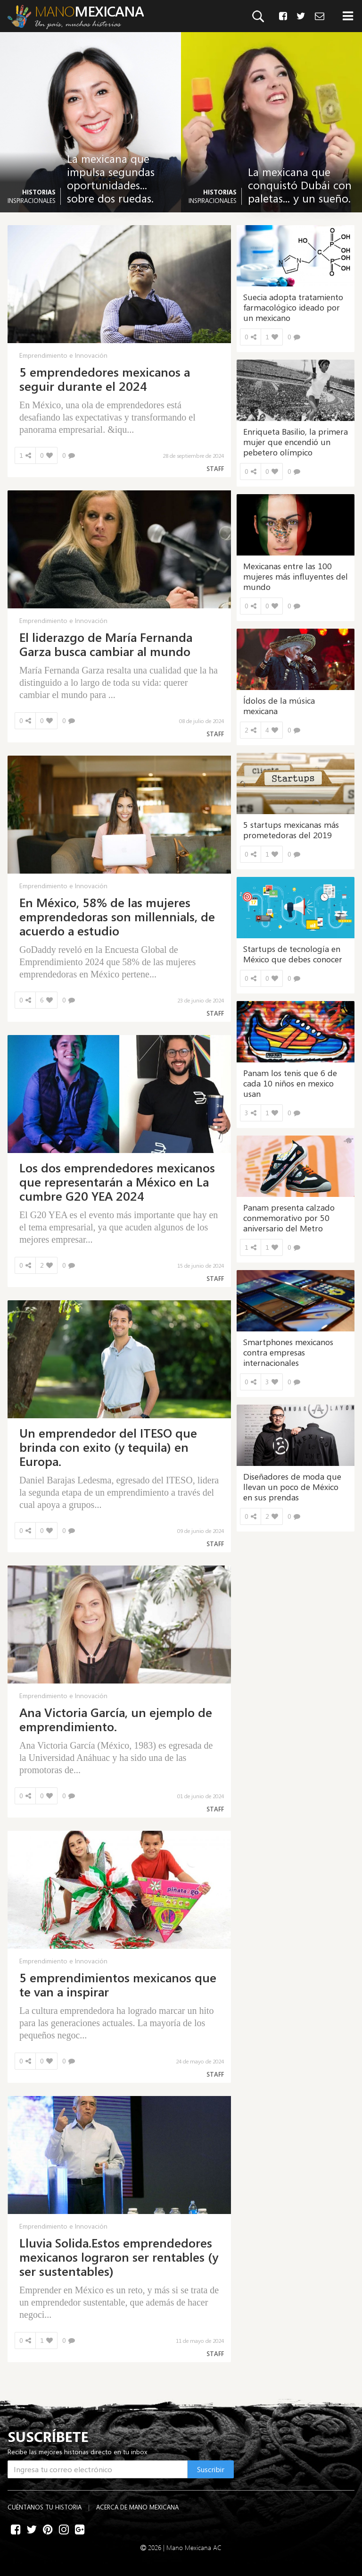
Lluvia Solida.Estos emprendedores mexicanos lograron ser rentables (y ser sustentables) (118, 2257)
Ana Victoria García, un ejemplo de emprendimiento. (115, 1719)
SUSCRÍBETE (48, 2436)
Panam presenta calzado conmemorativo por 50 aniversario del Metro (289, 1217)
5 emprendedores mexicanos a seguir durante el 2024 (104, 379)
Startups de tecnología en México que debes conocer (292, 953)
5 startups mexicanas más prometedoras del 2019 (291, 829)
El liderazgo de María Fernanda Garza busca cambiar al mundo (105, 644)
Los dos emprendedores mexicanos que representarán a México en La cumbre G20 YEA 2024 (117, 1182)
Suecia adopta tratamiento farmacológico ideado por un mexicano (293, 307)
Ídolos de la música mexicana (279, 705)
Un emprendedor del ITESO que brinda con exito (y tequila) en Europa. (108, 1447)
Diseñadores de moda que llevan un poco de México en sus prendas (292, 1486)
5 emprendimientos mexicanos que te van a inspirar (117, 1984)
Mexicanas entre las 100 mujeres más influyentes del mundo (295, 576)
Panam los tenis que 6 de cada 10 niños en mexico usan (290, 1083)
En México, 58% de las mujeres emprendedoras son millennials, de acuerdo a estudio (117, 916)
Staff (215, 468)
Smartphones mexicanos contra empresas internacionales (288, 1352)
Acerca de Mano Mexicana (137, 2507)
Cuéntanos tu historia (45, 2507)
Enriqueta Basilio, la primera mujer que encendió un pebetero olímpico (295, 441)
